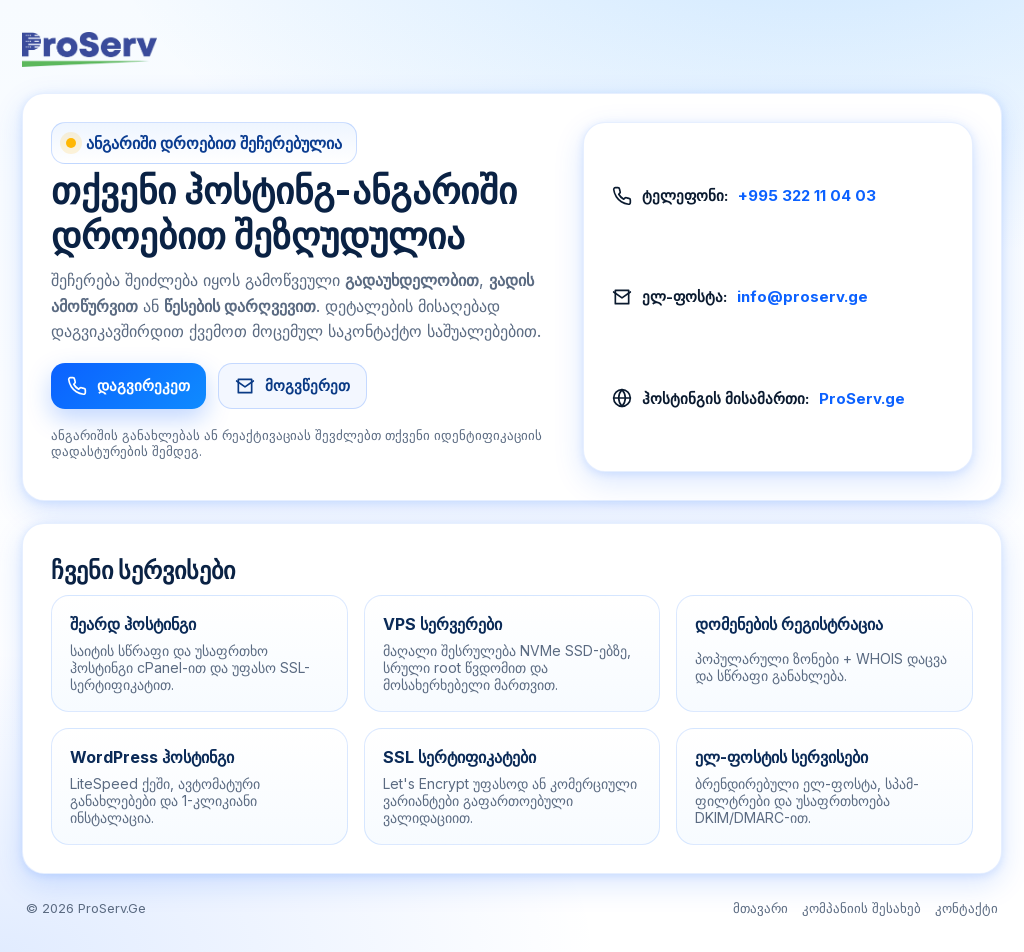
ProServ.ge (862, 398)
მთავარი (760, 908)
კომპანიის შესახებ (861, 908)
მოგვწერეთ (292, 386)
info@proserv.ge (802, 296)
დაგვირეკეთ (128, 386)
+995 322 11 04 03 (807, 195)
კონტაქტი (966, 908)
